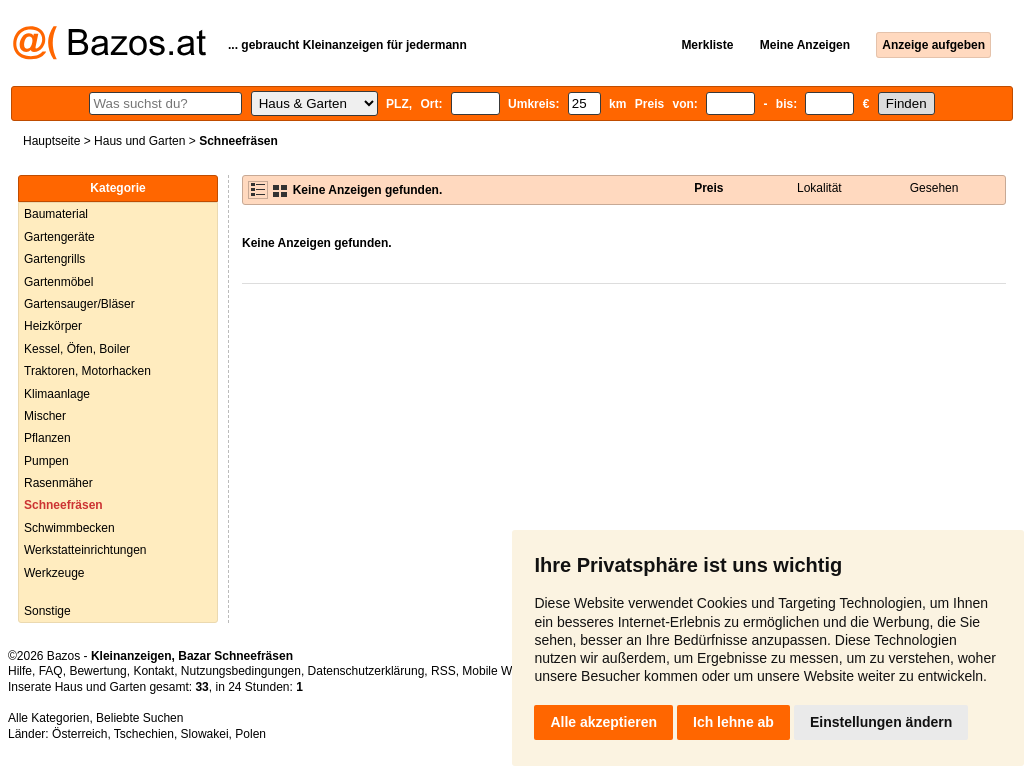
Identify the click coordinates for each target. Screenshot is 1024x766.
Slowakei (205, 734)
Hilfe (20, 671)
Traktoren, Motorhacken (87, 371)
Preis (708, 188)
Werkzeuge (54, 573)
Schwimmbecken (69, 528)
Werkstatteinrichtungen (85, 550)
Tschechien (144, 734)
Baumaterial (56, 214)
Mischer (45, 416)
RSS (443, 671)
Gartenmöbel (58, 282)
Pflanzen (47, 438)
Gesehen (934, 188)
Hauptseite (51, 141)
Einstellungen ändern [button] (881, 722)
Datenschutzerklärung (366, 671)
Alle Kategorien (48, 718)
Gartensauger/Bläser (79, 304)
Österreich (79, 734)
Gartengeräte (59, 237)
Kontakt (153, 671)
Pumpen (46, 461)
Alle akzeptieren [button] (603, 722)
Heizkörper (53, 326)
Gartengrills (54, 259)
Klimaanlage (57, 394)
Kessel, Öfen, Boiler (77, 349)
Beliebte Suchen (139, 718)
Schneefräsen (63, 505)
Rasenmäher (58, 483)
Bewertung (97, 671)
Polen (250, 734)
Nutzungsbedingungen (241, 671)
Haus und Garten (139, 141)
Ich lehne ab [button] (733, 722)
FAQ (51, 671)
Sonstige (47, 611)
